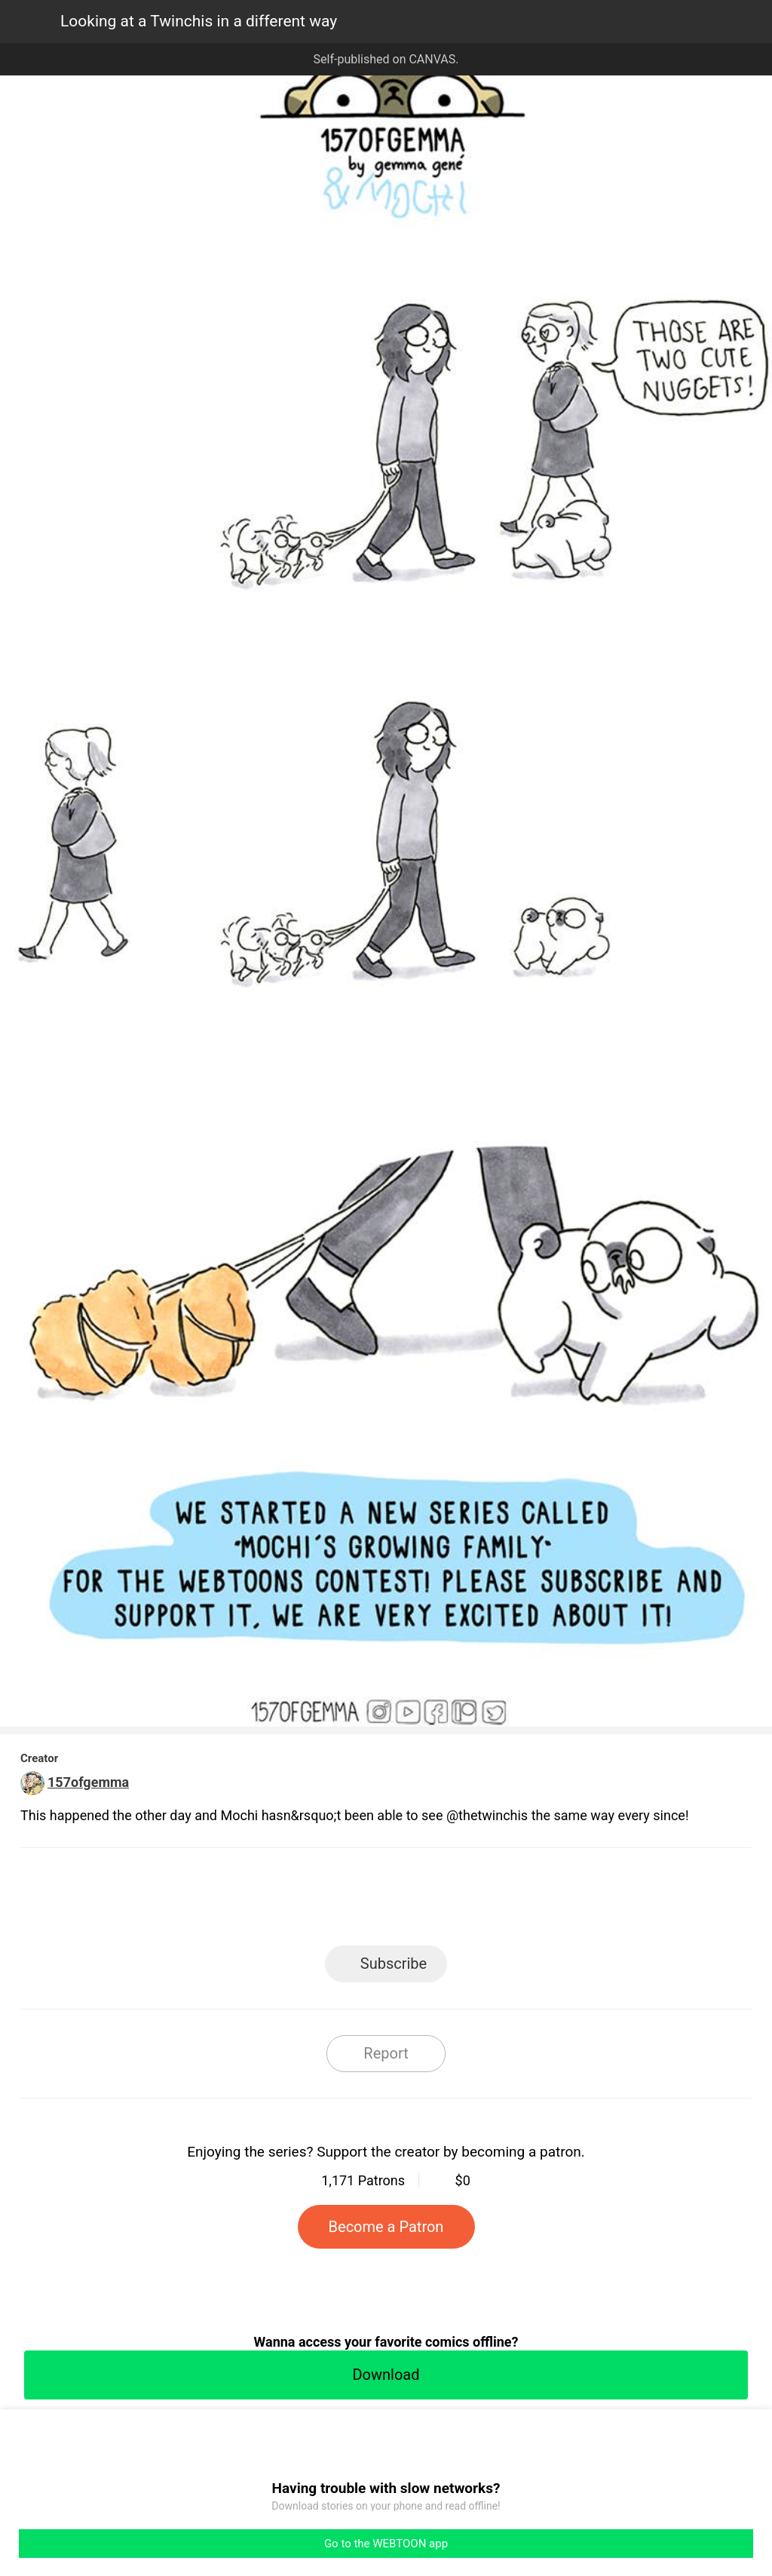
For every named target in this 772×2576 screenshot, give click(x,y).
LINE (250, 1901)
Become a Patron (386, 2227)
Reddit (522, 1901)
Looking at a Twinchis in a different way (198, 21)
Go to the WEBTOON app (386, 2543)
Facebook (318, 1901)
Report (385, 2053)
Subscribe (393, 1963)
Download (385, 2375)
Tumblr (454, 1901)
